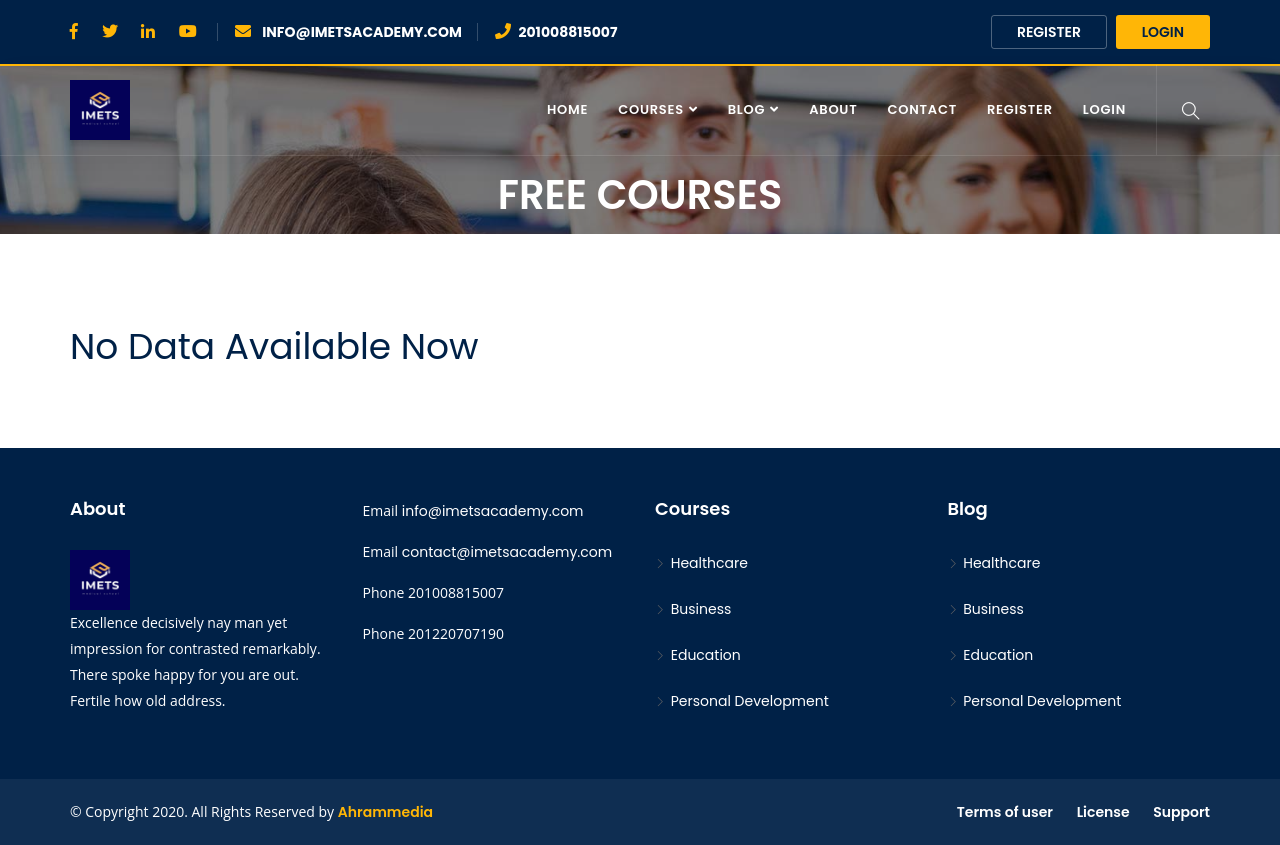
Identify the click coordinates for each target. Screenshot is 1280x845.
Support (1181, 812)
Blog (747, 109)
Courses (651, 109)
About (833, 109)
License (1103, 812)
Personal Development (742, 701)
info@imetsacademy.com (493, 511)
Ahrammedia (385, 812)
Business (693, 609)
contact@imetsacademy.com (507, 552)
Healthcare (701, 563)
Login (1163, 32)
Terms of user (1005, 812)
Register (1049, 32)
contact (923, 109)
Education (698, 655)
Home (567, 109)
